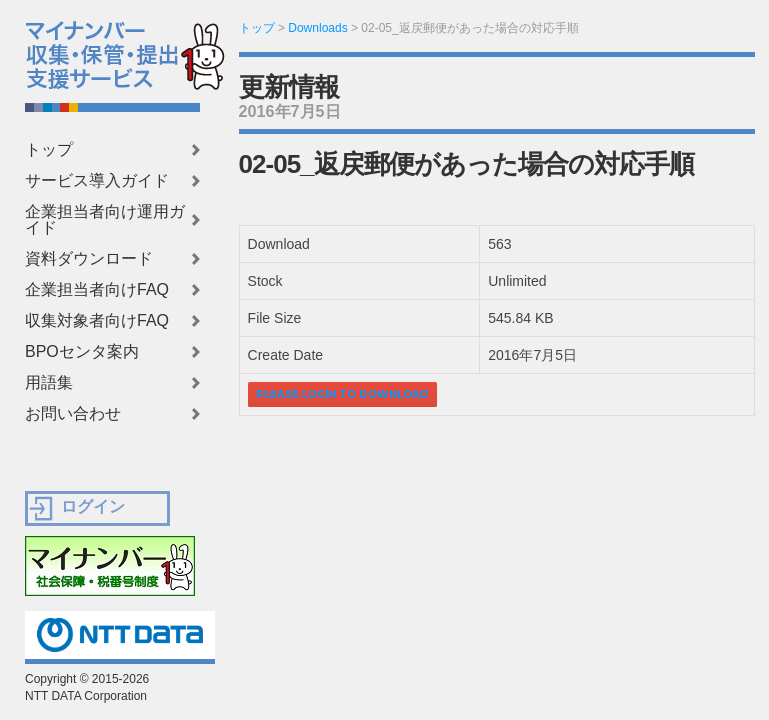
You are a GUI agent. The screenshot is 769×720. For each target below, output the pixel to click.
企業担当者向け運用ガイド (105, 220)
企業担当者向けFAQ (97, 290)
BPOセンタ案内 (82, 352)
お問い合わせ (73, 414)
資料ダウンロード (89, 259)
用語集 (49, 383)
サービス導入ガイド (97, 181)
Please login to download (342, 394)
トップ (49, 150)
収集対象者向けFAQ (97, 321)
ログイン (93, 506)
